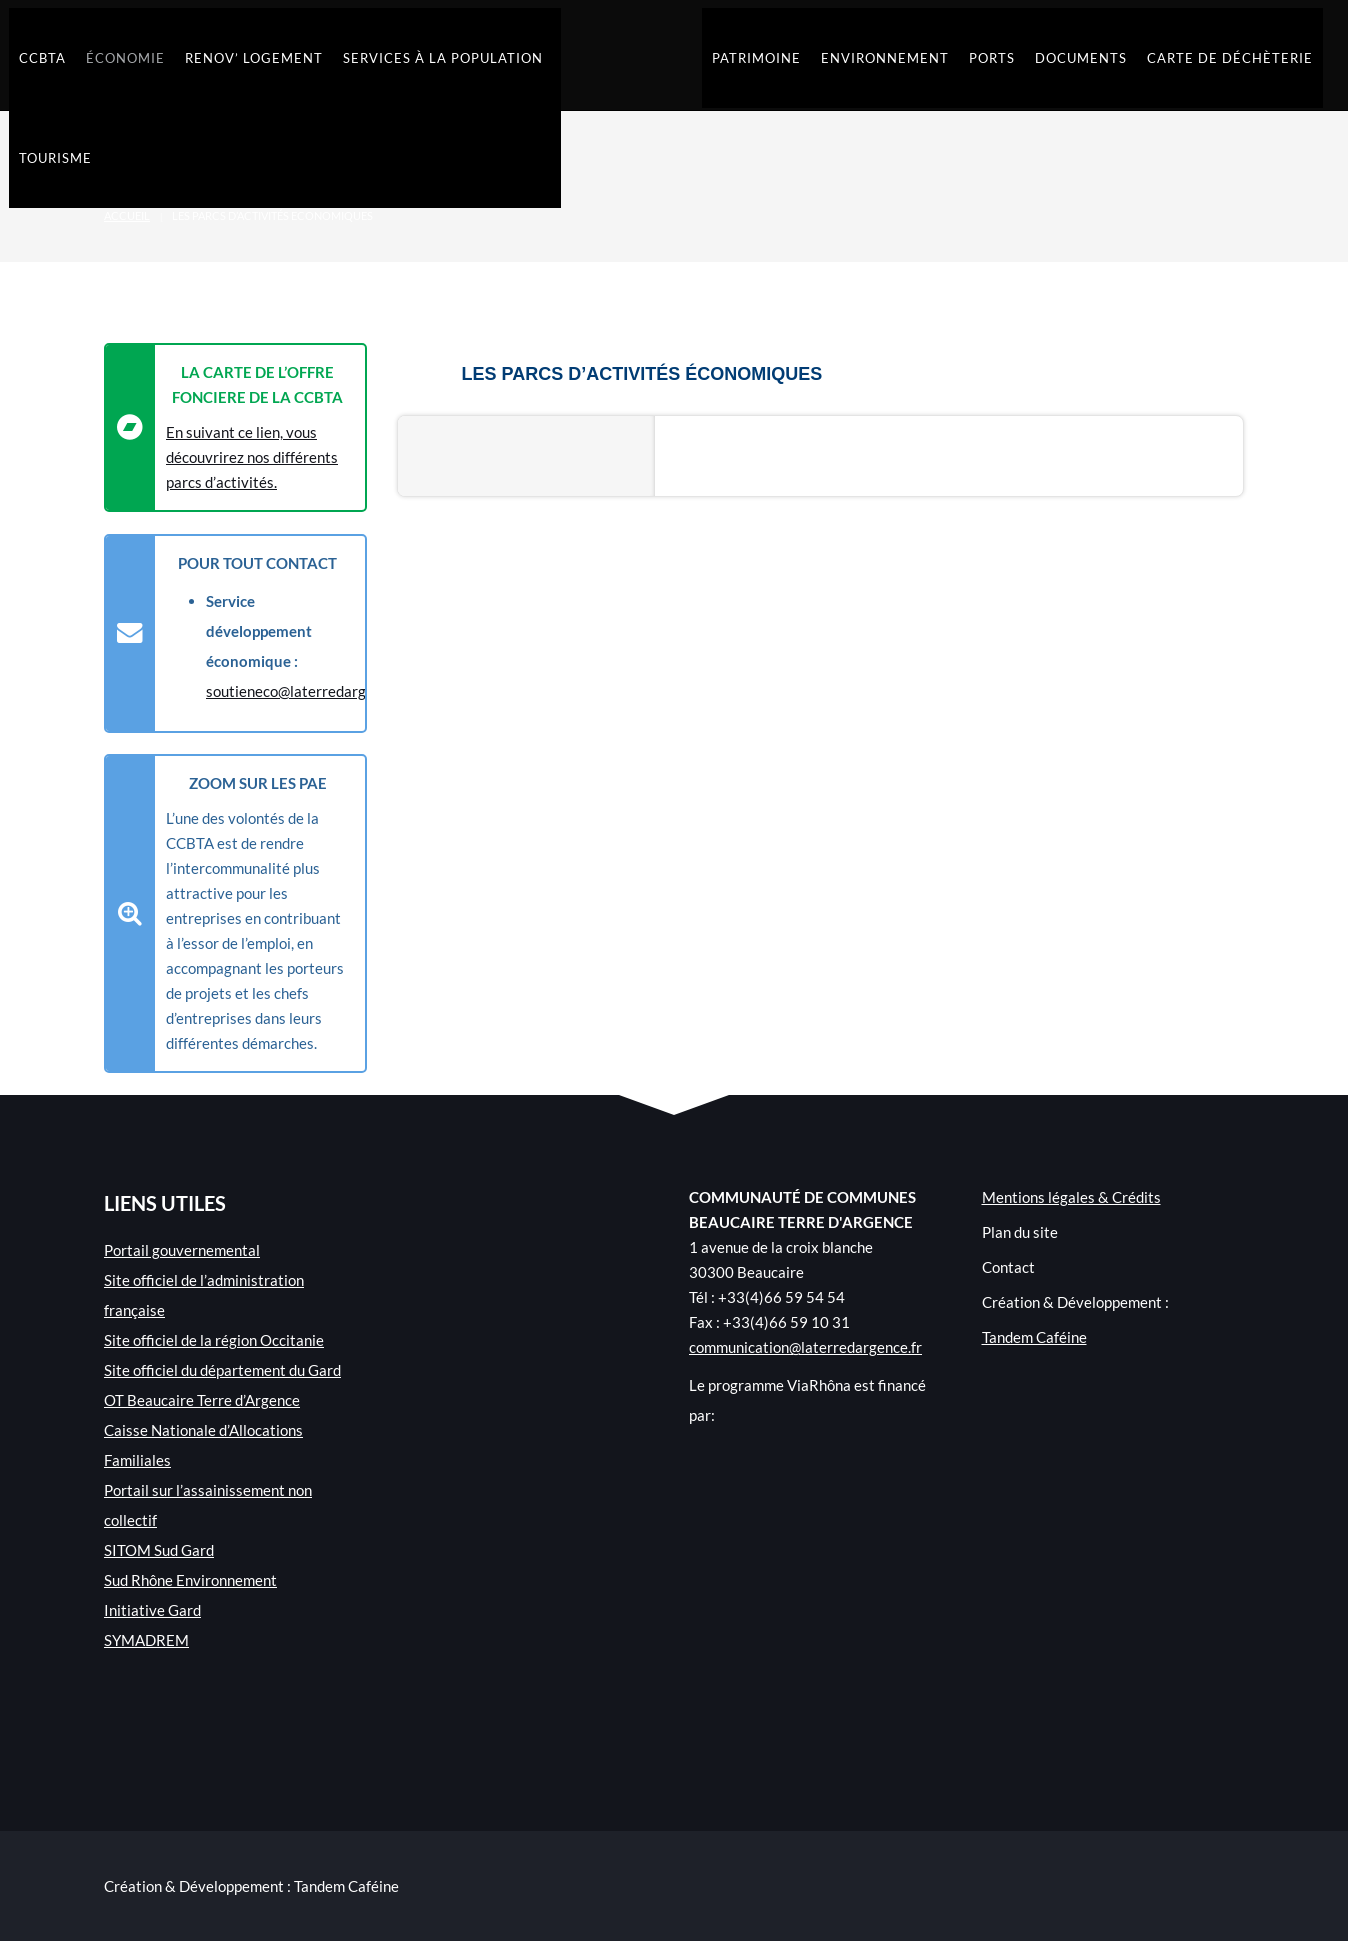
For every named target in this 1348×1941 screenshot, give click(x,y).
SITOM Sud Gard (159, 1550)
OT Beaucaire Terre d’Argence (202, 1400)
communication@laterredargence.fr (805, 1347)
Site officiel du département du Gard (222, 1370)
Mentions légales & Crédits (1071, 1197)
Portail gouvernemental (182, 1250)
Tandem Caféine (1034, 1337)
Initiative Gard (152, 1610)
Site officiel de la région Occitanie (214, 1340)
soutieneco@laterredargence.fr (308, 691)
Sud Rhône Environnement (190, 1580)
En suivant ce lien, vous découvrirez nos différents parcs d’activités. (252, 457)
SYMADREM (146, 1640)
